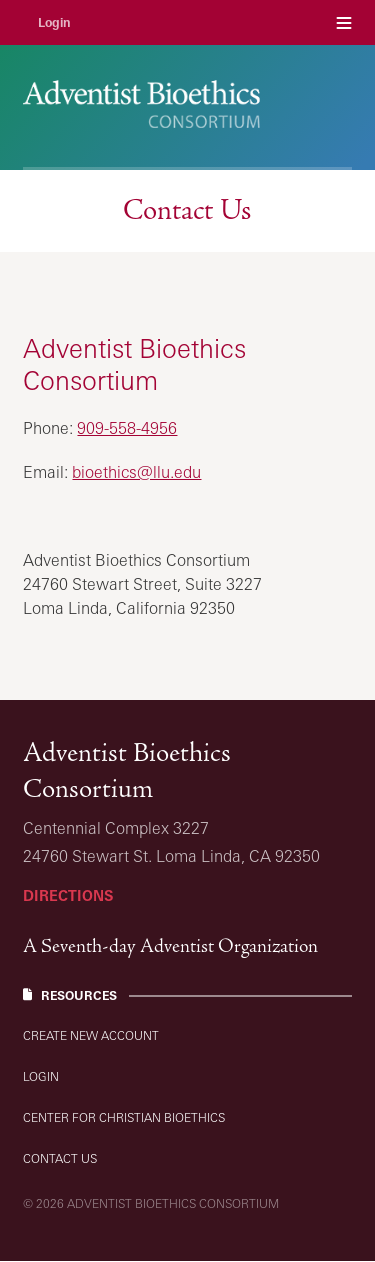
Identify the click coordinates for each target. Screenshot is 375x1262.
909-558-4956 (127, 428)
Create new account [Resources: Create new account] (91, 1035)
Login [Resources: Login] (41, 1076)
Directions (68, 895)
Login (54, 22)
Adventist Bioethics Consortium (127, 770)
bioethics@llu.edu (136, 472)
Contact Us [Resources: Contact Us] (60, 1158)
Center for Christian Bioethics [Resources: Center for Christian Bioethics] (124, 1117)
